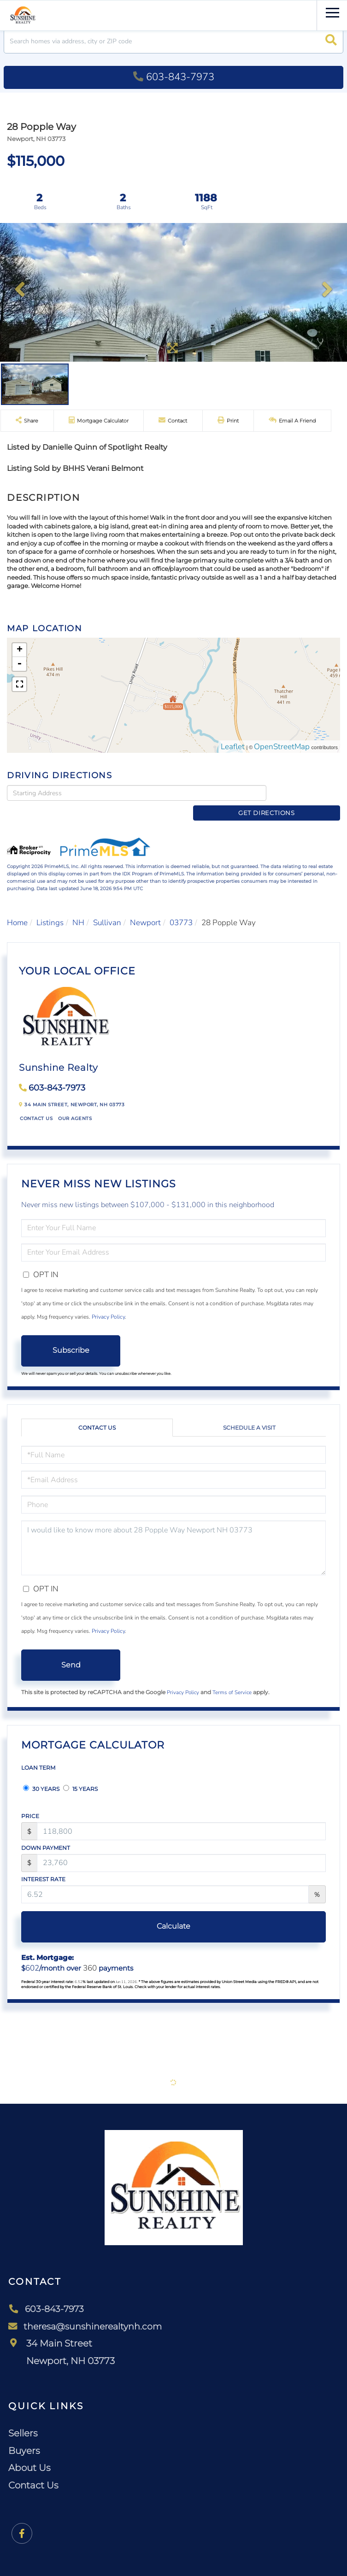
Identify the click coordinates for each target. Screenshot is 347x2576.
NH (78, 908)
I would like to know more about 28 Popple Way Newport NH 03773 (173, 1533)
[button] (331, 41)
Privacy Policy (108, 1301)
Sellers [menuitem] (23, 2418)
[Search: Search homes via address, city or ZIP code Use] (173, 41)
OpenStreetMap (282, 746)
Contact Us (36, 1103)
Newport (145, 908)
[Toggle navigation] (332, 11)
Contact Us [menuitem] (33, 2470)
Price (30, 1800)
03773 (181, 908)
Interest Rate (43, 1864)
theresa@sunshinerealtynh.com (88, 2311)
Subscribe (71, 1335)
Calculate (173, 1911)
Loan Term (38, 1752)
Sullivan (107, 908)
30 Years (41, 1774)
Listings (50, 908)
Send (71, 1649)
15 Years (80, 1774)
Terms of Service (232, 1677)
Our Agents (75, 1103)
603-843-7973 (173, 77)
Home (17, 908)
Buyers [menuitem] (24, 2435)
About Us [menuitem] (29, 2453)
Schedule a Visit (249, 1412)
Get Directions (305, 792)
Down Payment (45, 1832)
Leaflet (233, 746)
